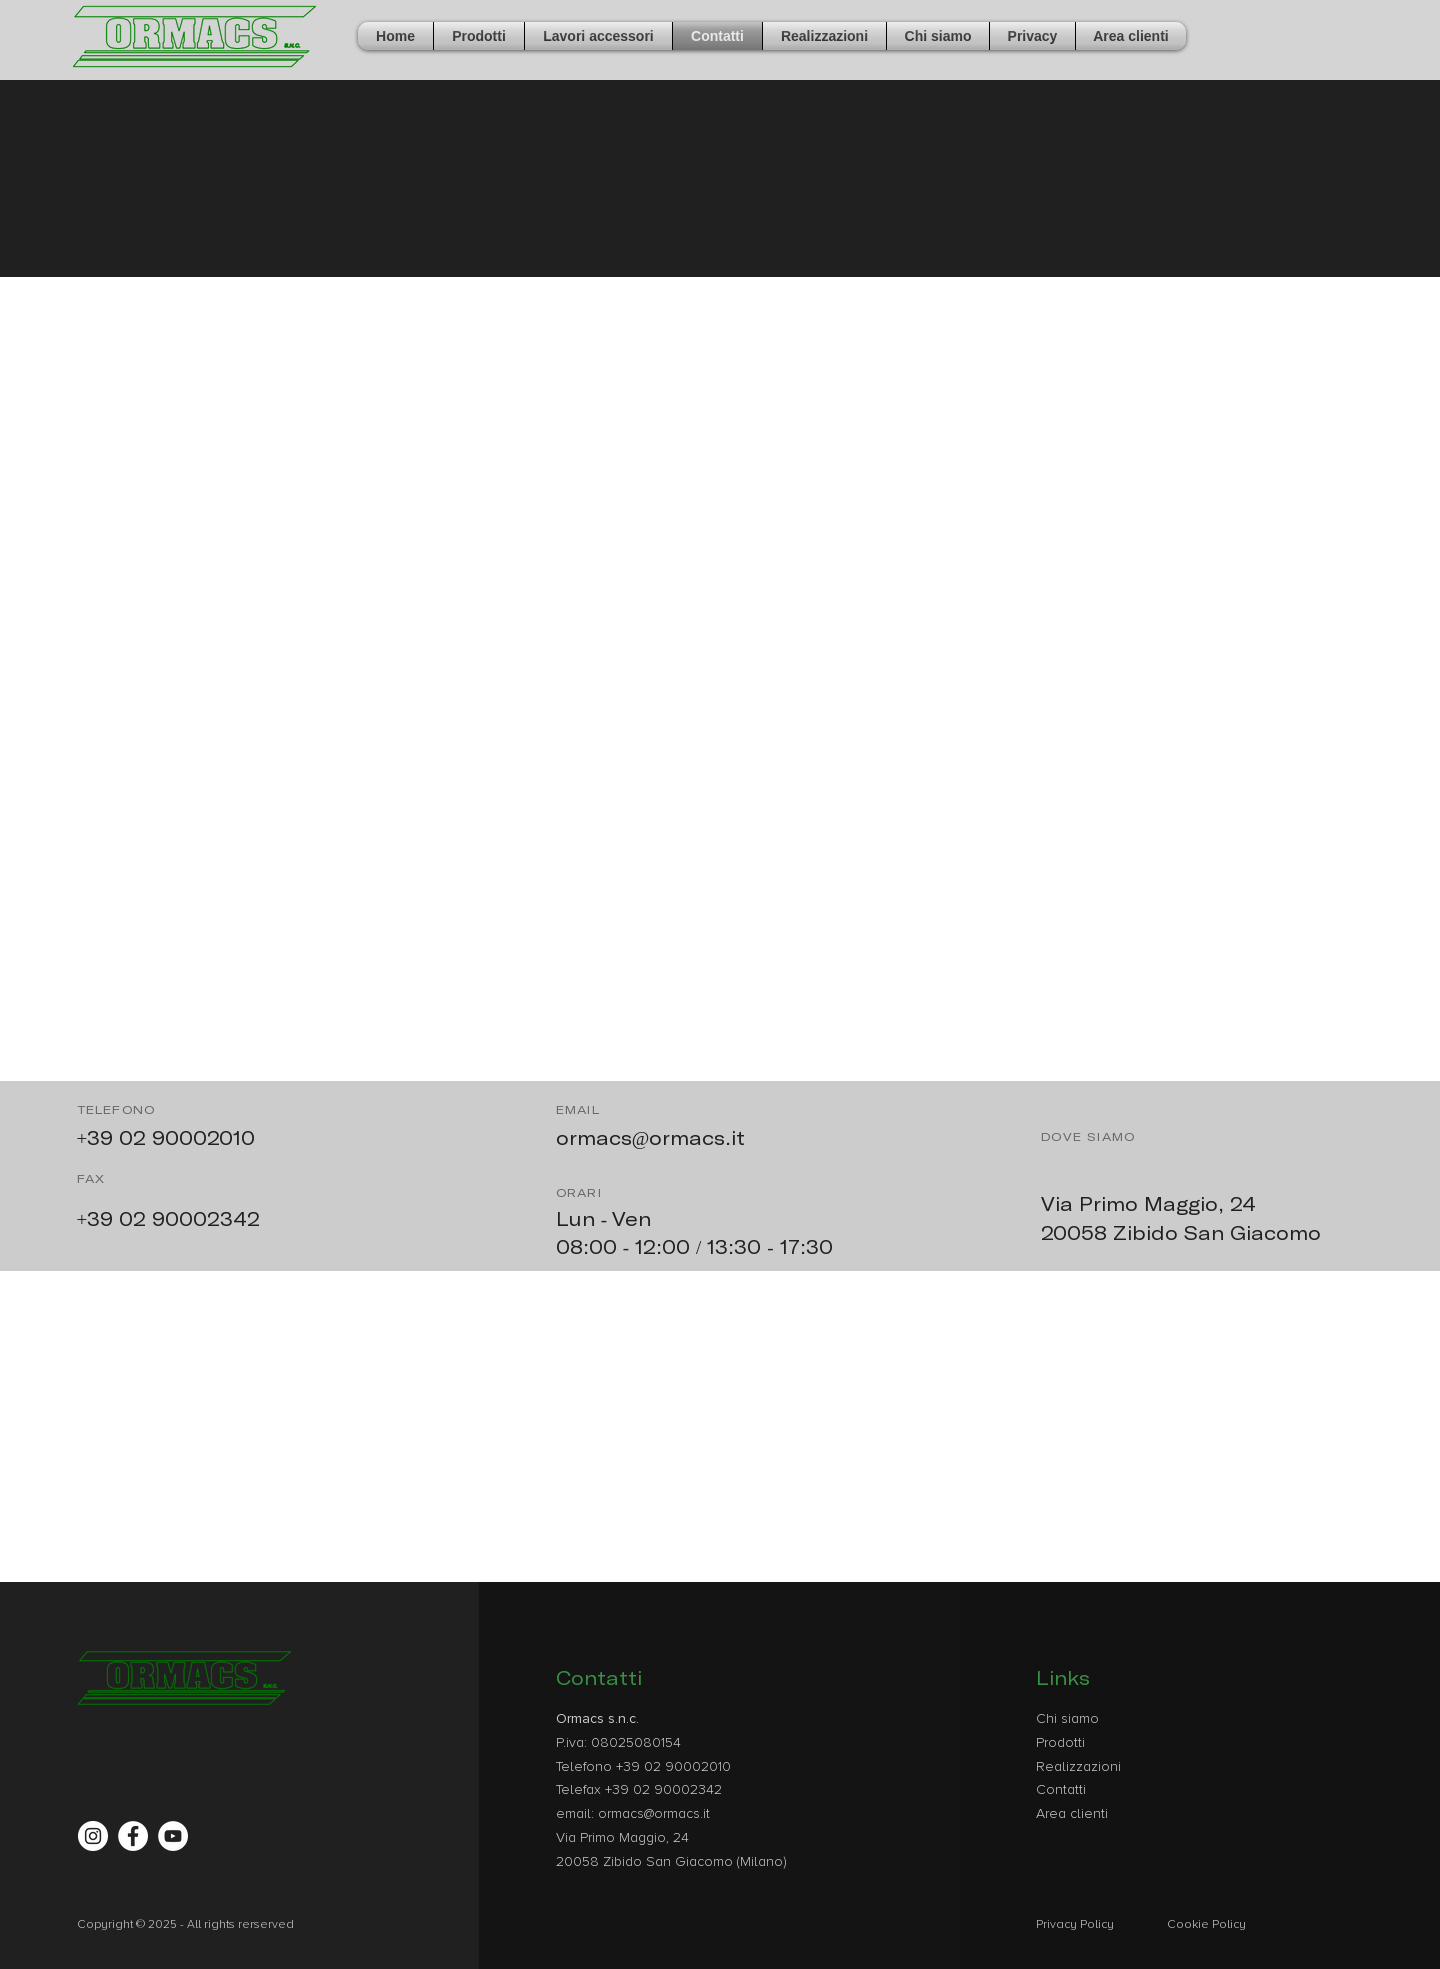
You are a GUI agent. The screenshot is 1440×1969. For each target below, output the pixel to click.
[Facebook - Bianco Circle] (133, 1836)
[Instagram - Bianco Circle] (93, 1836)
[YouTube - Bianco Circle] (173, 1836)
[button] (479, 36)
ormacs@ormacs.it (651, 1137)
